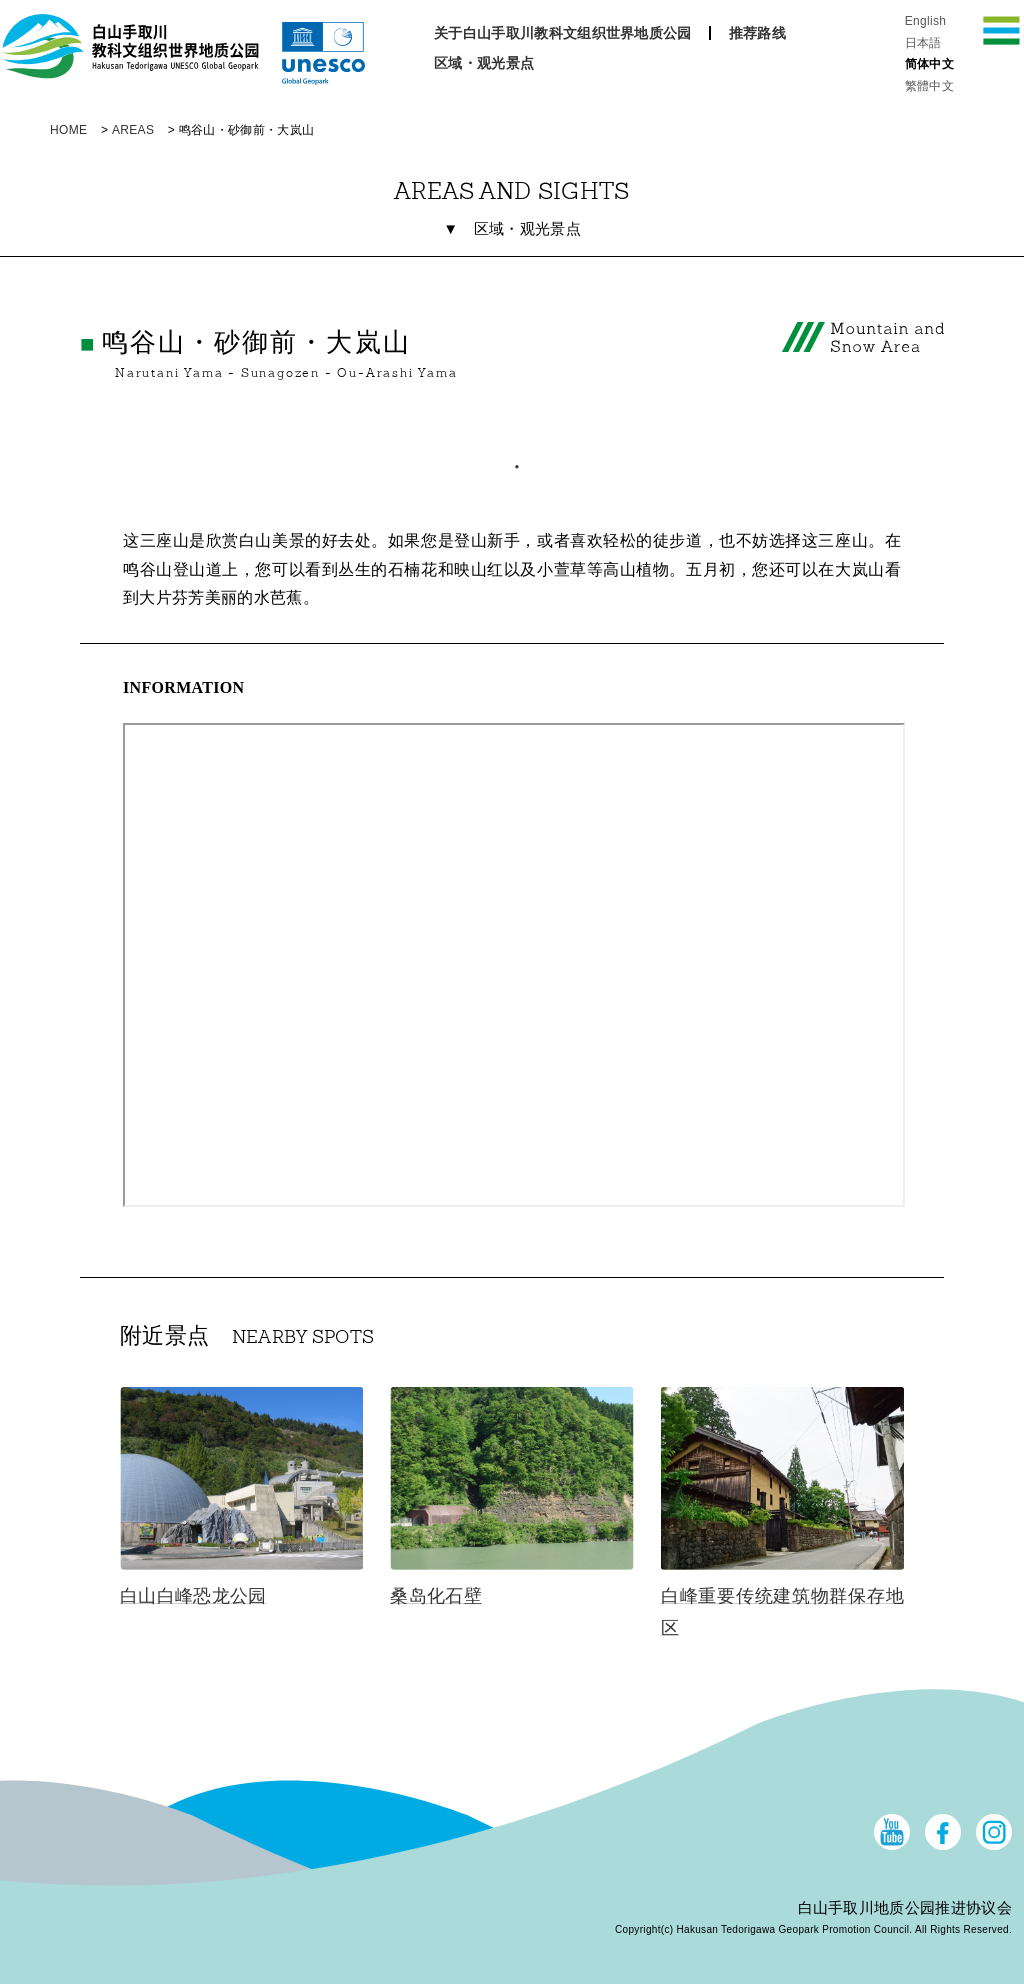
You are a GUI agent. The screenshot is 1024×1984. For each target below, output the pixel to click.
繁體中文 (929, 86)
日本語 (923, 43)
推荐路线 (757, 33)
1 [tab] (512, 462)
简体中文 (929, 64)
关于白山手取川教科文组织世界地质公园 (563, 33)
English (926, 21)
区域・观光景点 (484, 63)
